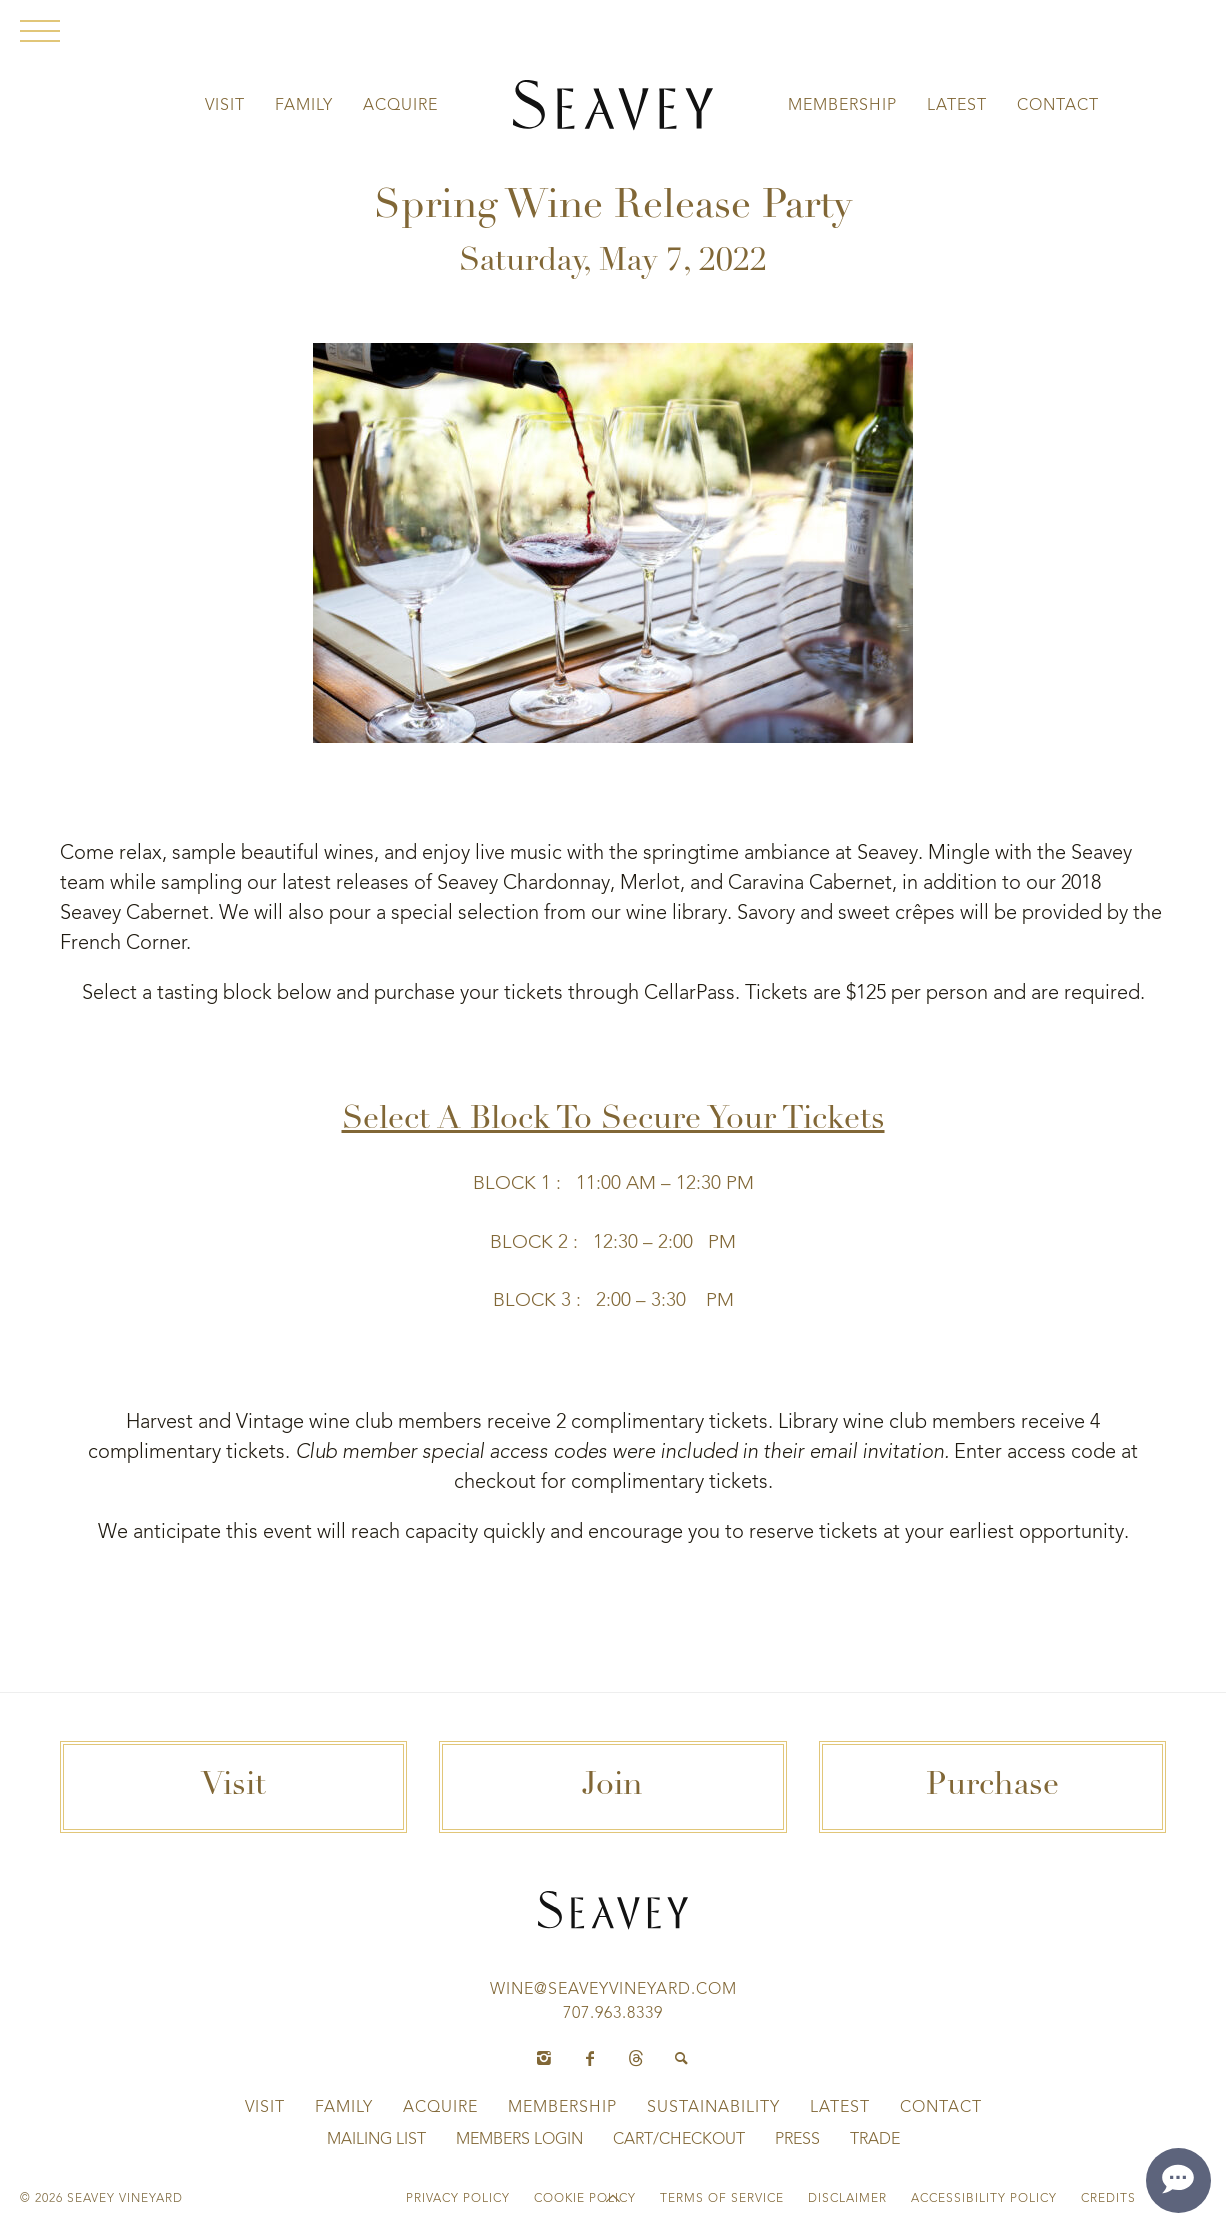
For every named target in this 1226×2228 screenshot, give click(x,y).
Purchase (992, 1787)
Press (797, 2140)
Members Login (519, 2140)
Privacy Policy (458, 2199)
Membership (842, 106)
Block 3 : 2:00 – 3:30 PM (613, 1301)
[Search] (682, 2059)
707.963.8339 (613, 2014)
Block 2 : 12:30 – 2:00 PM (613, 1243)
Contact (1058, 106)
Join (612, 1787)
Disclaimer (847, 2199)
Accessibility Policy (984, 2199)
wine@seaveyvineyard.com (613, 1990)
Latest (957, 106)
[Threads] (636, 2059)
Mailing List (376, 2140)
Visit (225, 106)
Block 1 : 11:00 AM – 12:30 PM (613, 1184)
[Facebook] (590, 2059)
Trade (875, 2140)
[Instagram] (544, 2059)
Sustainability (713, 2108)
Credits (1108, 2199)
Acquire (400, 106)
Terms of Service (722, 2199)
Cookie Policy (585, 2199)
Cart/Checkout (679, 2140)
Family (304, 106)
